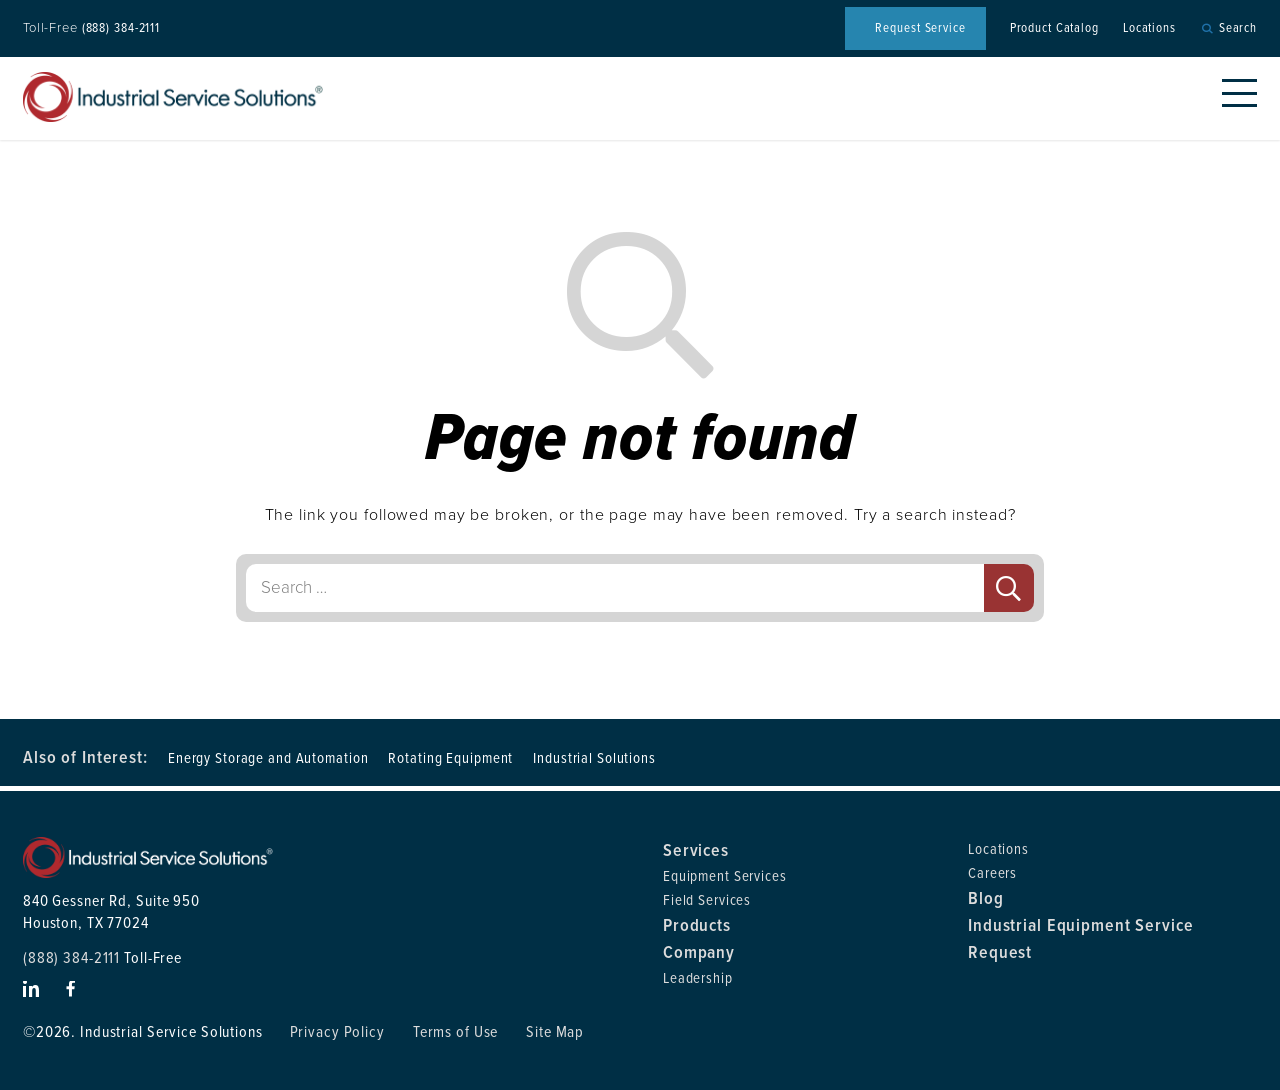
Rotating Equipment (450, 758)
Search (1238, 28)
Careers (992, 873)
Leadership (698, 978)
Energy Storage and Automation (268, 758)
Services (696, 850)
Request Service (920, 28)
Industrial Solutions (594, 758)
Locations (1149, 28)
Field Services (707, 900)
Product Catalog (1054, 28)
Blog (986, 898)
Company (699, 952)
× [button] (1263, 1042)
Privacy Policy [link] (804, 1059)
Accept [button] (930, 1059)
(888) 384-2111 (121, 28)
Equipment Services (725, 876)
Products (697, 925)
